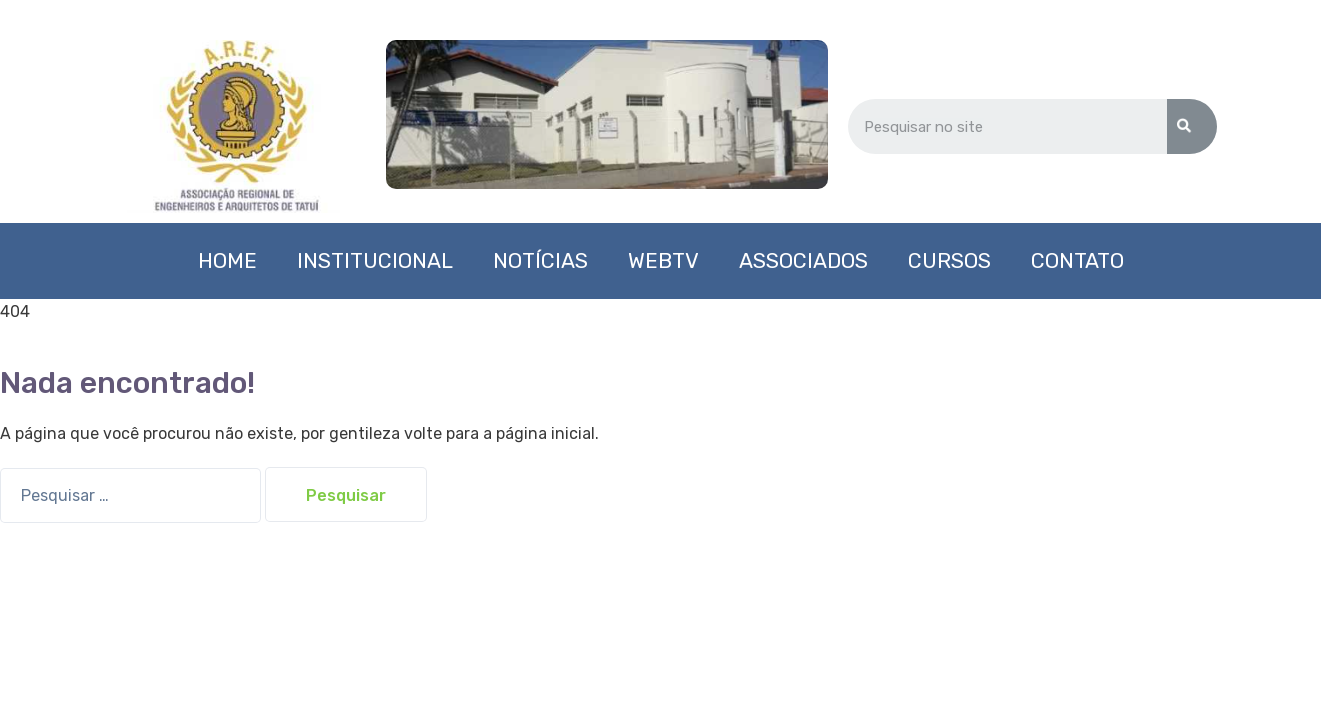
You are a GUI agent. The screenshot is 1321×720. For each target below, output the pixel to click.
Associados (803, 260)
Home (227, 260)
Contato (1077, 260)
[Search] (1192, 126)
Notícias (540, 260)
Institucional (375, 260)
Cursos (949, 260)
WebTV (663, 260)
